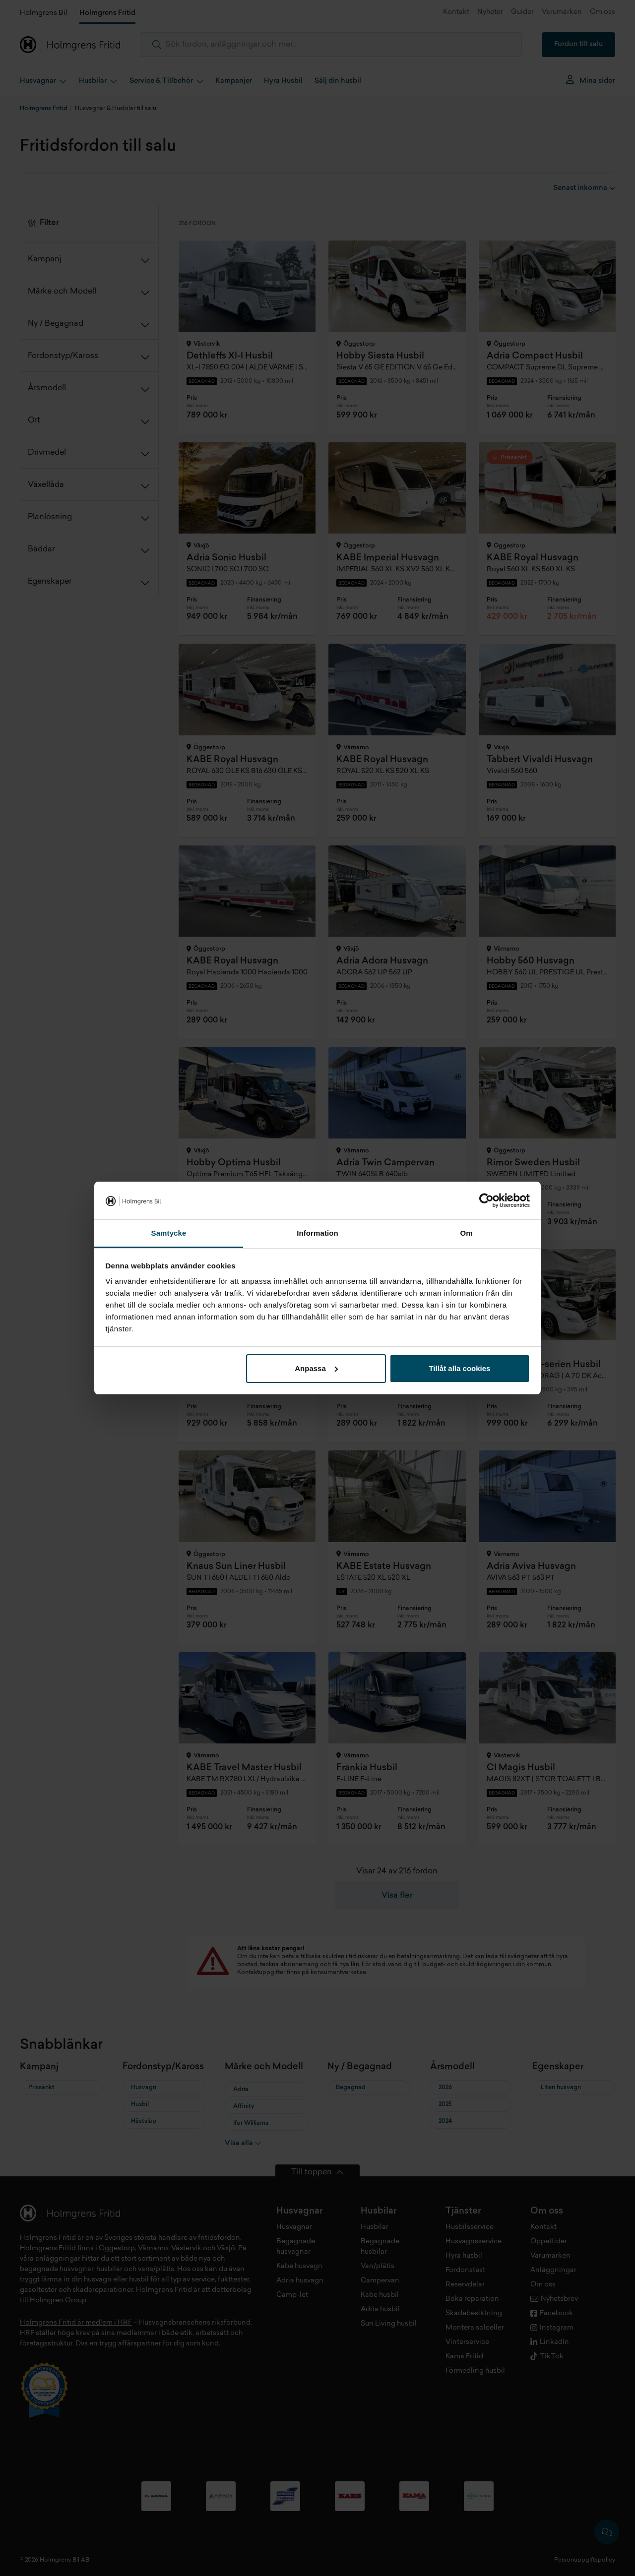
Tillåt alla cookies (459, 1368)
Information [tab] (317, 1233)
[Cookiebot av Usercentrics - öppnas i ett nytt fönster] (486, 1200)
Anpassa (316, 1368)
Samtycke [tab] (169, 1233)
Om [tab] (466, 1233)
